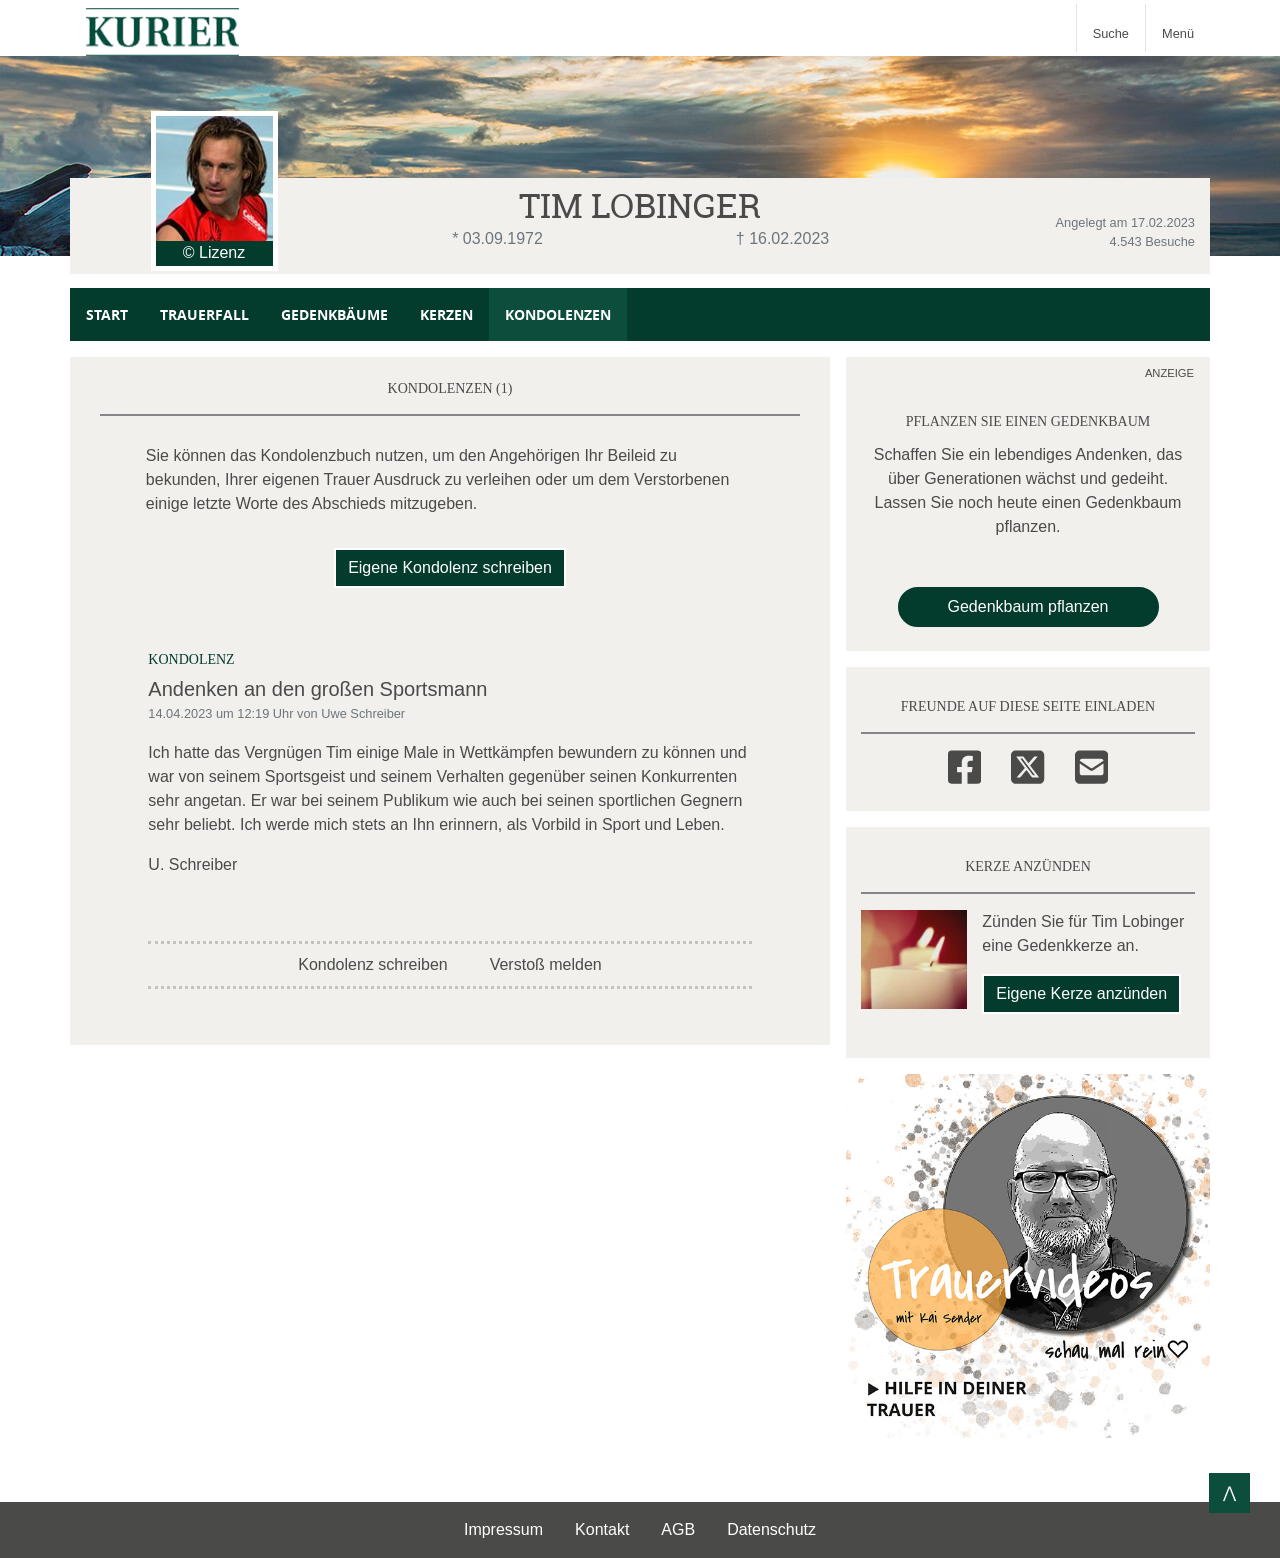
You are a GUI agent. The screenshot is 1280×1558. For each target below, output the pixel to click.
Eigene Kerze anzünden (1081, 993)
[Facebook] (964, 764)
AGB (678, 1529)
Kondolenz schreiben (372, 964)
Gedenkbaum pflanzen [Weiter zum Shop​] (1028, 606)
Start (107, 314)
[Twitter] (1027, 764)
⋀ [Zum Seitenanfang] (1229, 1492)
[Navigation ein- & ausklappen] (1177, 27)
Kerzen (446, 314)
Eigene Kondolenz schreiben (450, 567)
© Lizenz (214, 252)
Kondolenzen (558, 314)
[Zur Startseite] (162, 28)
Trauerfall (204, 314)
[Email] (1091, 764)
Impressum (503, 1529)
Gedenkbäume (334, 314)
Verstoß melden (546, 964)
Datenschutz (771, 1529)
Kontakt (602, 1529)
